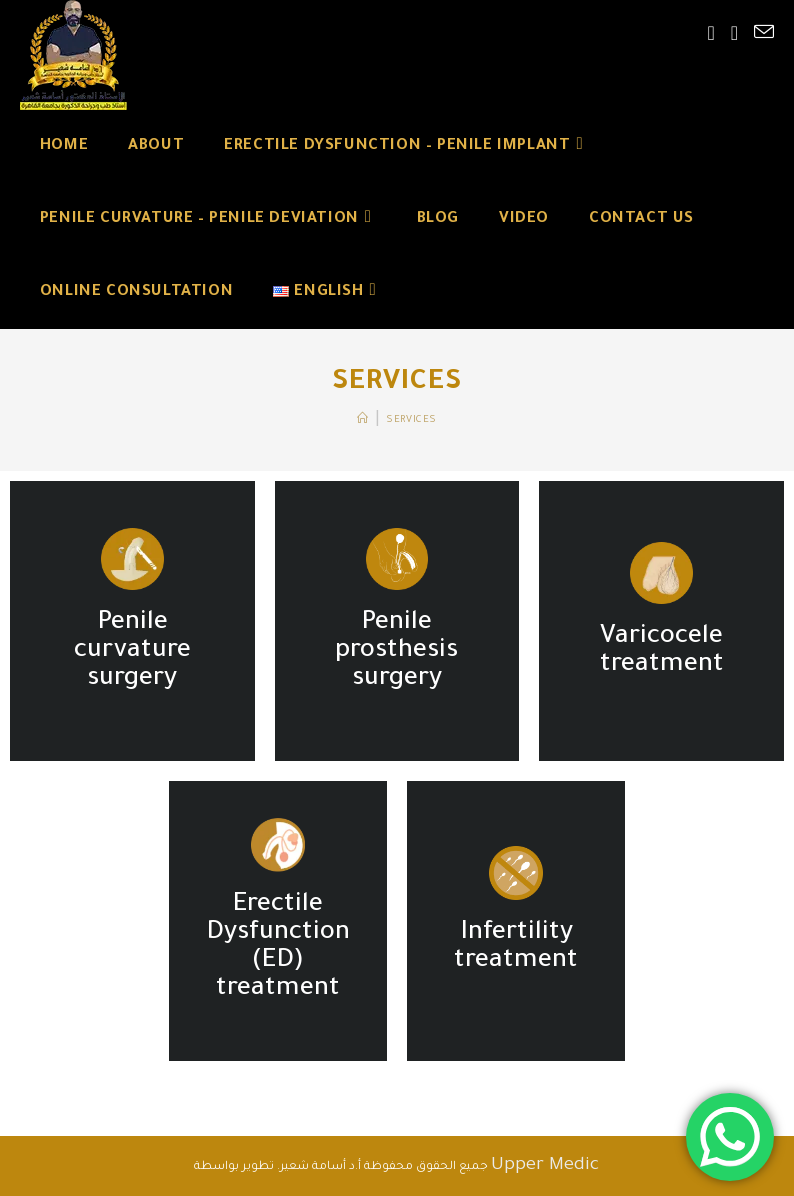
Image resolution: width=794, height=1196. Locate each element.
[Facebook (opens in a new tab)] (711, 35)
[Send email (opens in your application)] (764, 34)
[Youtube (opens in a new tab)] (734, 35)
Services (411, 420)
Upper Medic (545, 1166)
